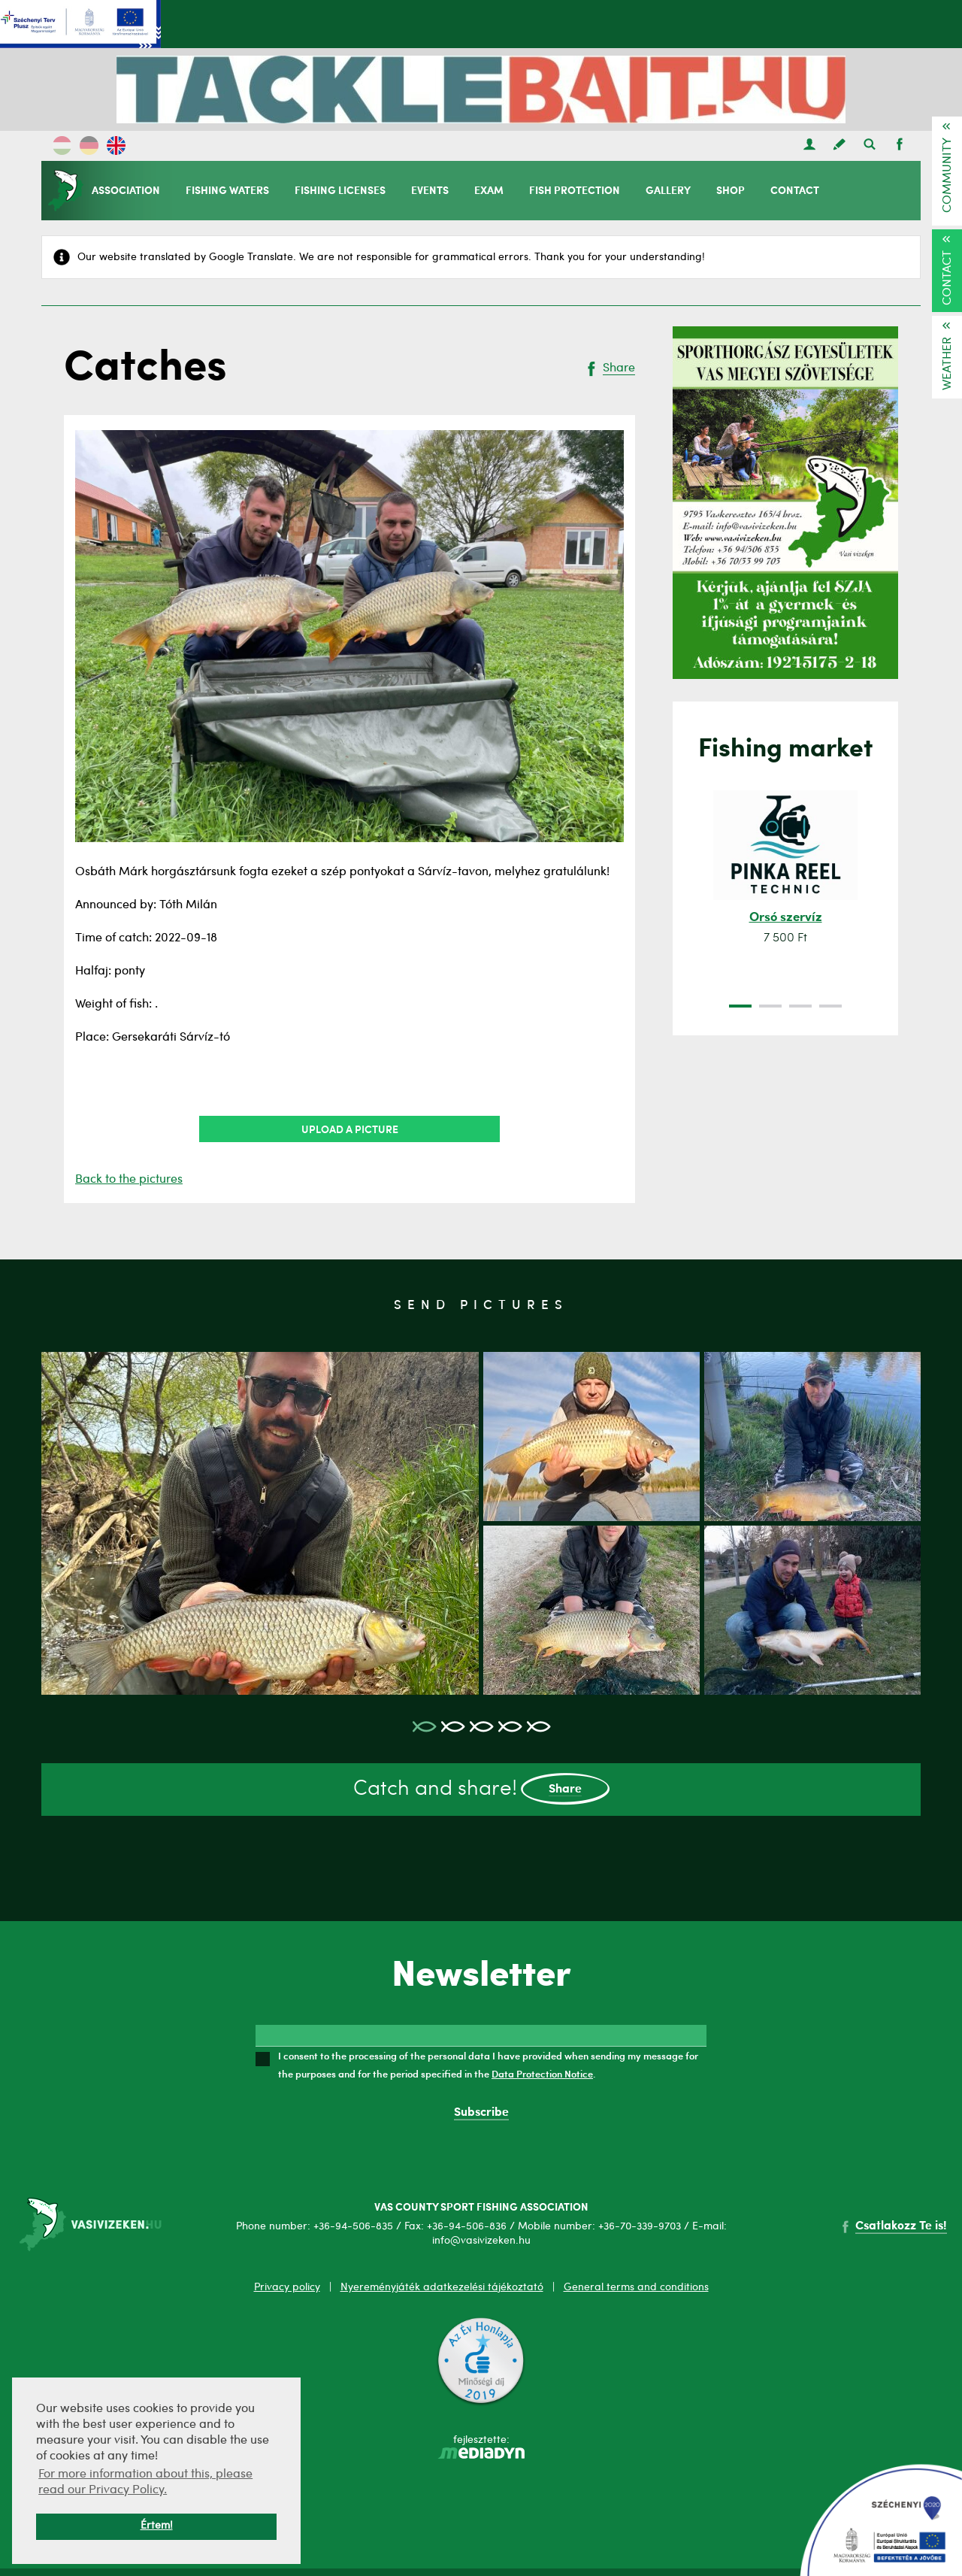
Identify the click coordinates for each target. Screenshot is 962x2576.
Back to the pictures (129, 1180)
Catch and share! (481, 1789)
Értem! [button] (157, 2526)
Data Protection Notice (542, 2073)
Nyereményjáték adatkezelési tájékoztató (441, 2287)
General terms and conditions (636, 2287)
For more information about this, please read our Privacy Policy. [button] (145, 2482)
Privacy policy (287, 2287)
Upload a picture (349, 1128)
